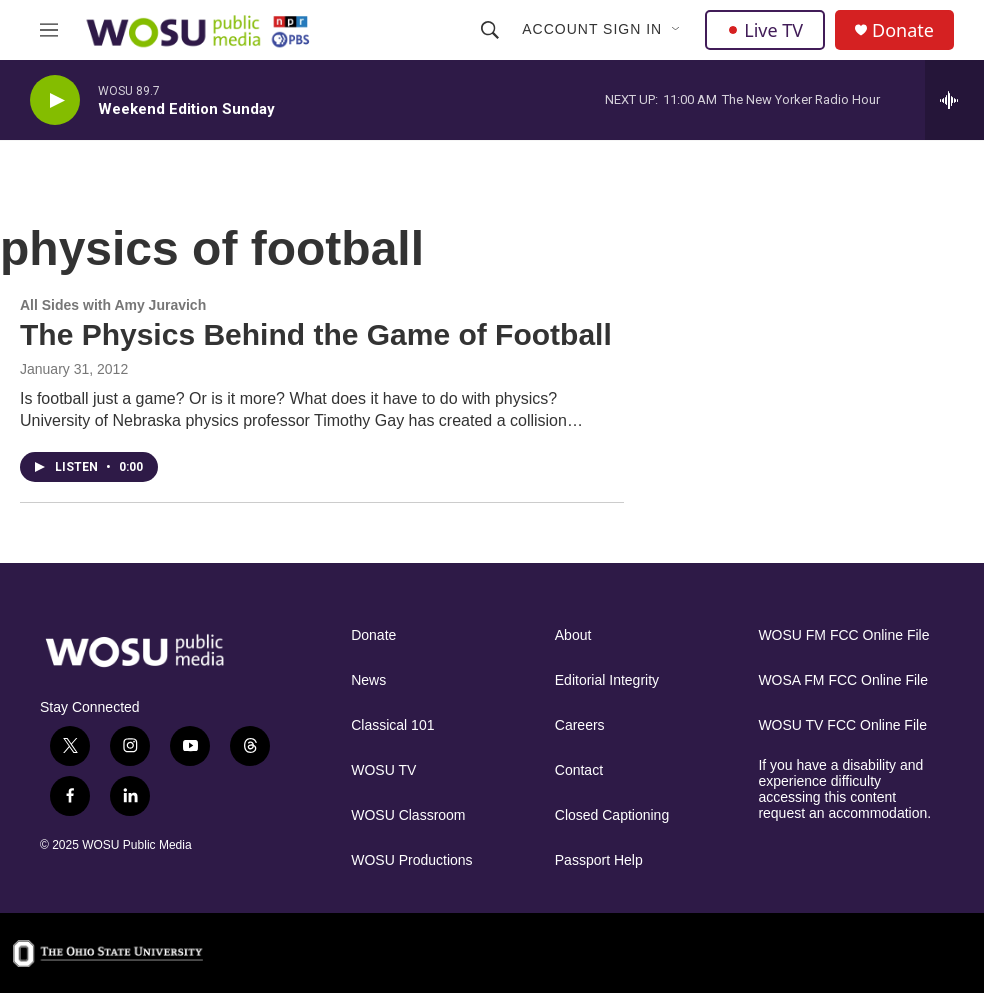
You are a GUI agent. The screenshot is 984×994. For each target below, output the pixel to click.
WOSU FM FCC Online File (843, 635)
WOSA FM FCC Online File (843, 680)
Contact (579, 770)
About (573, 635)
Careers (580, 725)
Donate (903, 30)
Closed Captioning (612, 815)
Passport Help (599, 860)
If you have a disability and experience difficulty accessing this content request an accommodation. (844, 789)
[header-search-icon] (490, 30)
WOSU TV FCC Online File (842, 725)
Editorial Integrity (607, 680)
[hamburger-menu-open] (49, 30)
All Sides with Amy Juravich (113, 305)
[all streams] (954, 100)
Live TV (765, 30)
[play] (55, 100)
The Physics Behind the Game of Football (316, 334)
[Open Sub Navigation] (677, 30)
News (368, 680)
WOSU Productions (411, 860)
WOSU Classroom (408, 815)
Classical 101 (392, 725)
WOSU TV (383, 770)
